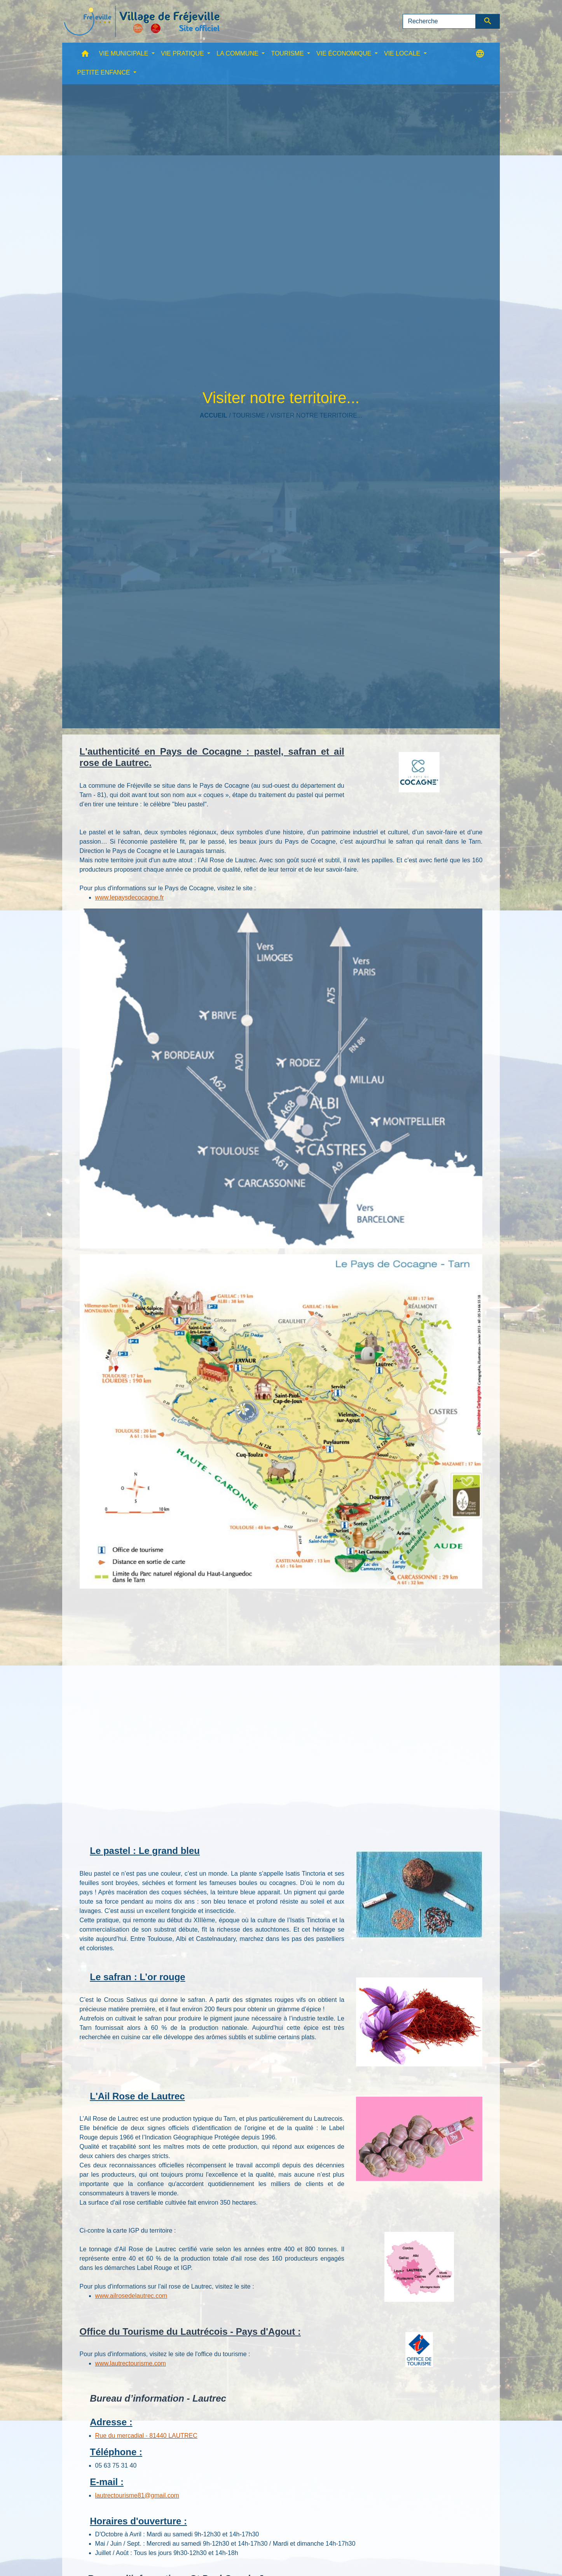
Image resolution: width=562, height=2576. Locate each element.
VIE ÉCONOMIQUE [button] (344, 53)
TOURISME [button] (288, 53)
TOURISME (248, 415)
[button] (85, 55)
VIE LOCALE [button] (403, 53)
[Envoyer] (488, 21)
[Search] (439, 21)
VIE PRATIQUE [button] (183, 53)
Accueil (213, 415)
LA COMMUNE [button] (238, 53)
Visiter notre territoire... (316, 415)
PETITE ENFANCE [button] (104, 72)
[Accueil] (142, 21)
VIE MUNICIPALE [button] (124, 53)
